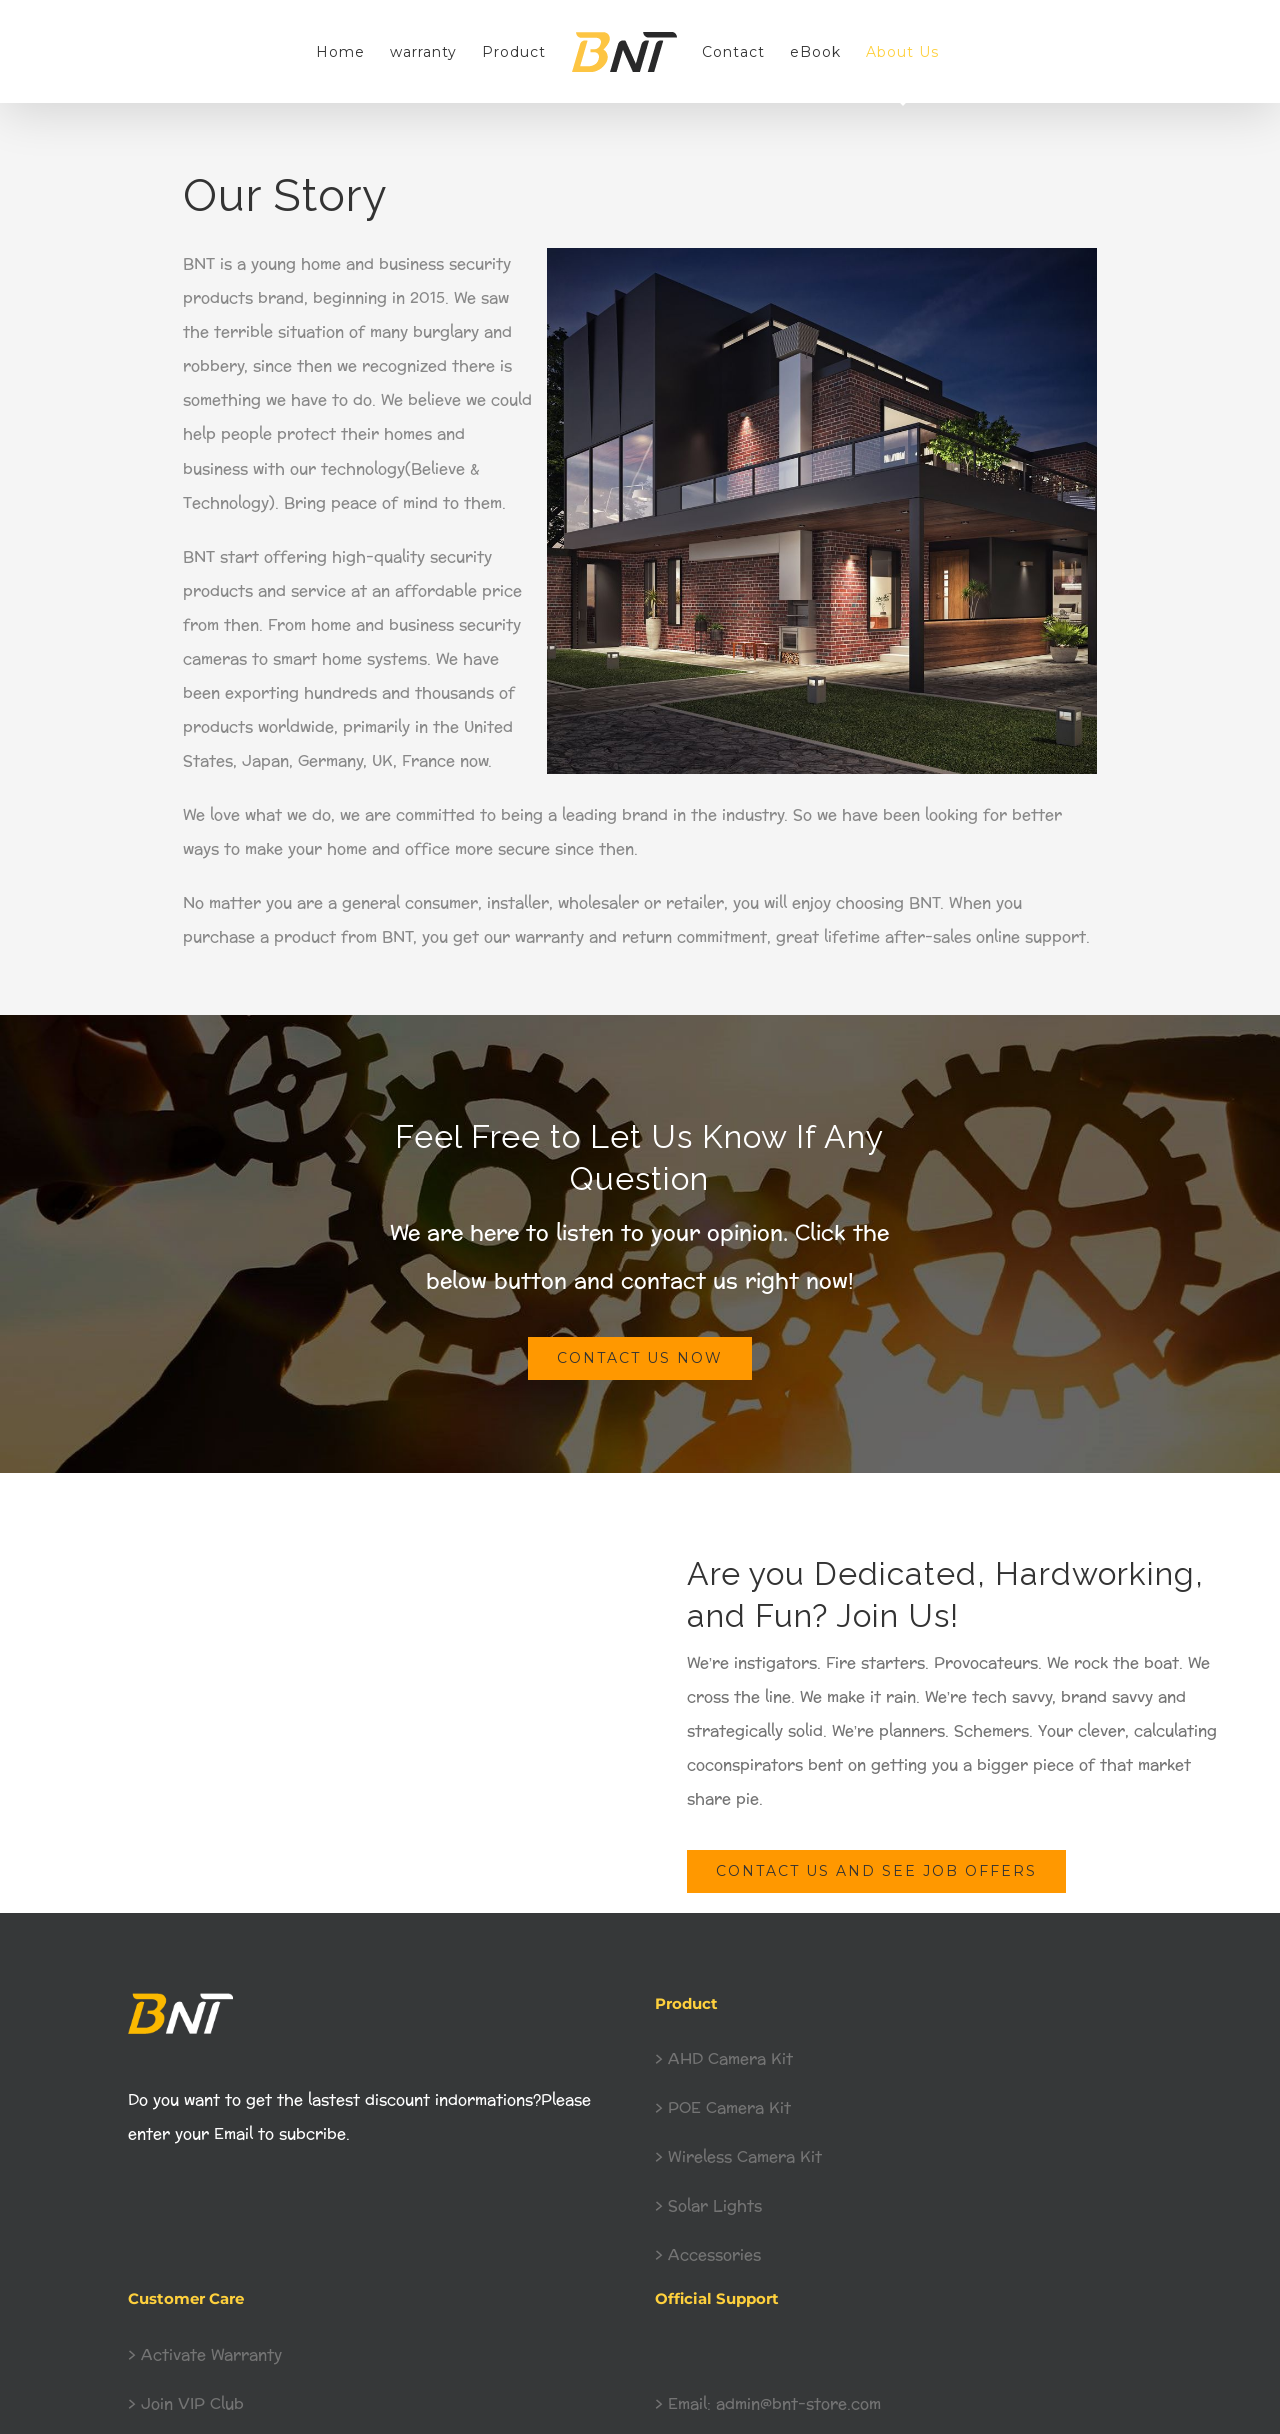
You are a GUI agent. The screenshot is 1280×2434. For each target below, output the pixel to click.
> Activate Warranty (205, 2355)
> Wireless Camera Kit (741, 2157)
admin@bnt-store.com (796, 2404)
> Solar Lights (708, 2206)
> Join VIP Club (186, 2404)
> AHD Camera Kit (724, 2059)
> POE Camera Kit (723, 2108)
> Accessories (708, 2255)
